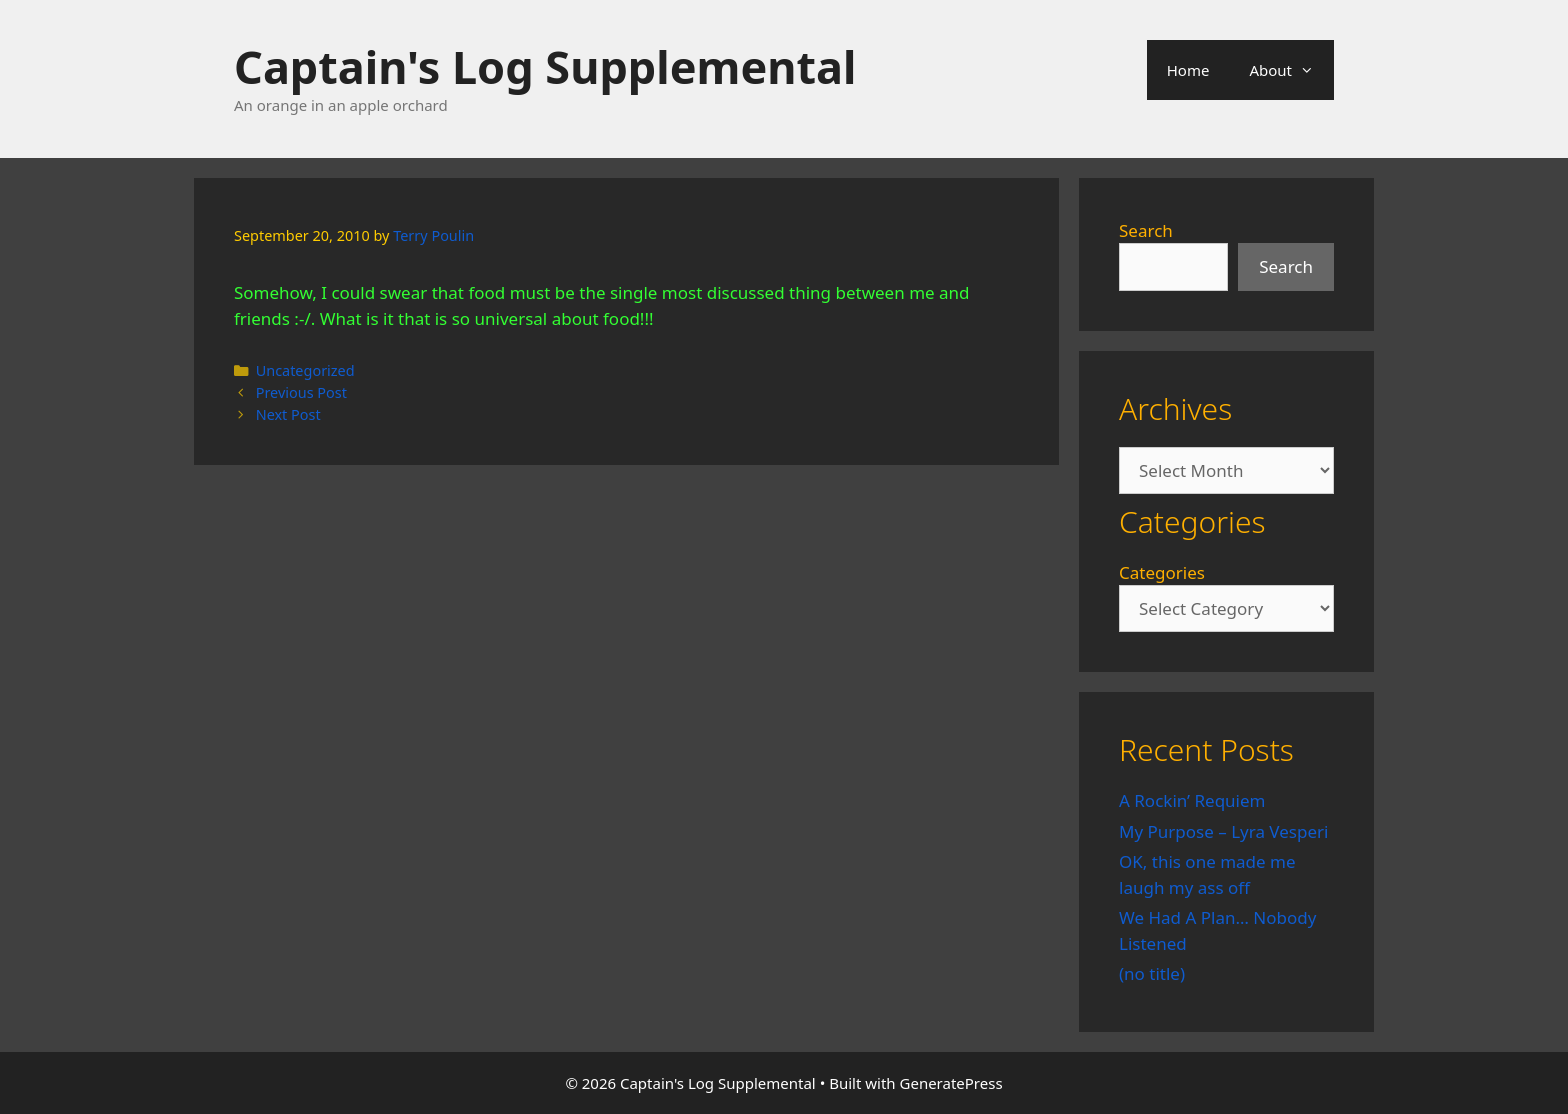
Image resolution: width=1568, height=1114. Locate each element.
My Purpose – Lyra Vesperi (1223, 831)
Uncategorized (305, 370)
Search (1146, 230)
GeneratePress (951, 1083)
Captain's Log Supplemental (545, 66)
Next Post (288, 414)
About (1291, 70)
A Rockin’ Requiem (1192, 800)
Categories (1162, 572)
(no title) (1152, 973)
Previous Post (301, 392)
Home (1188, 70)
